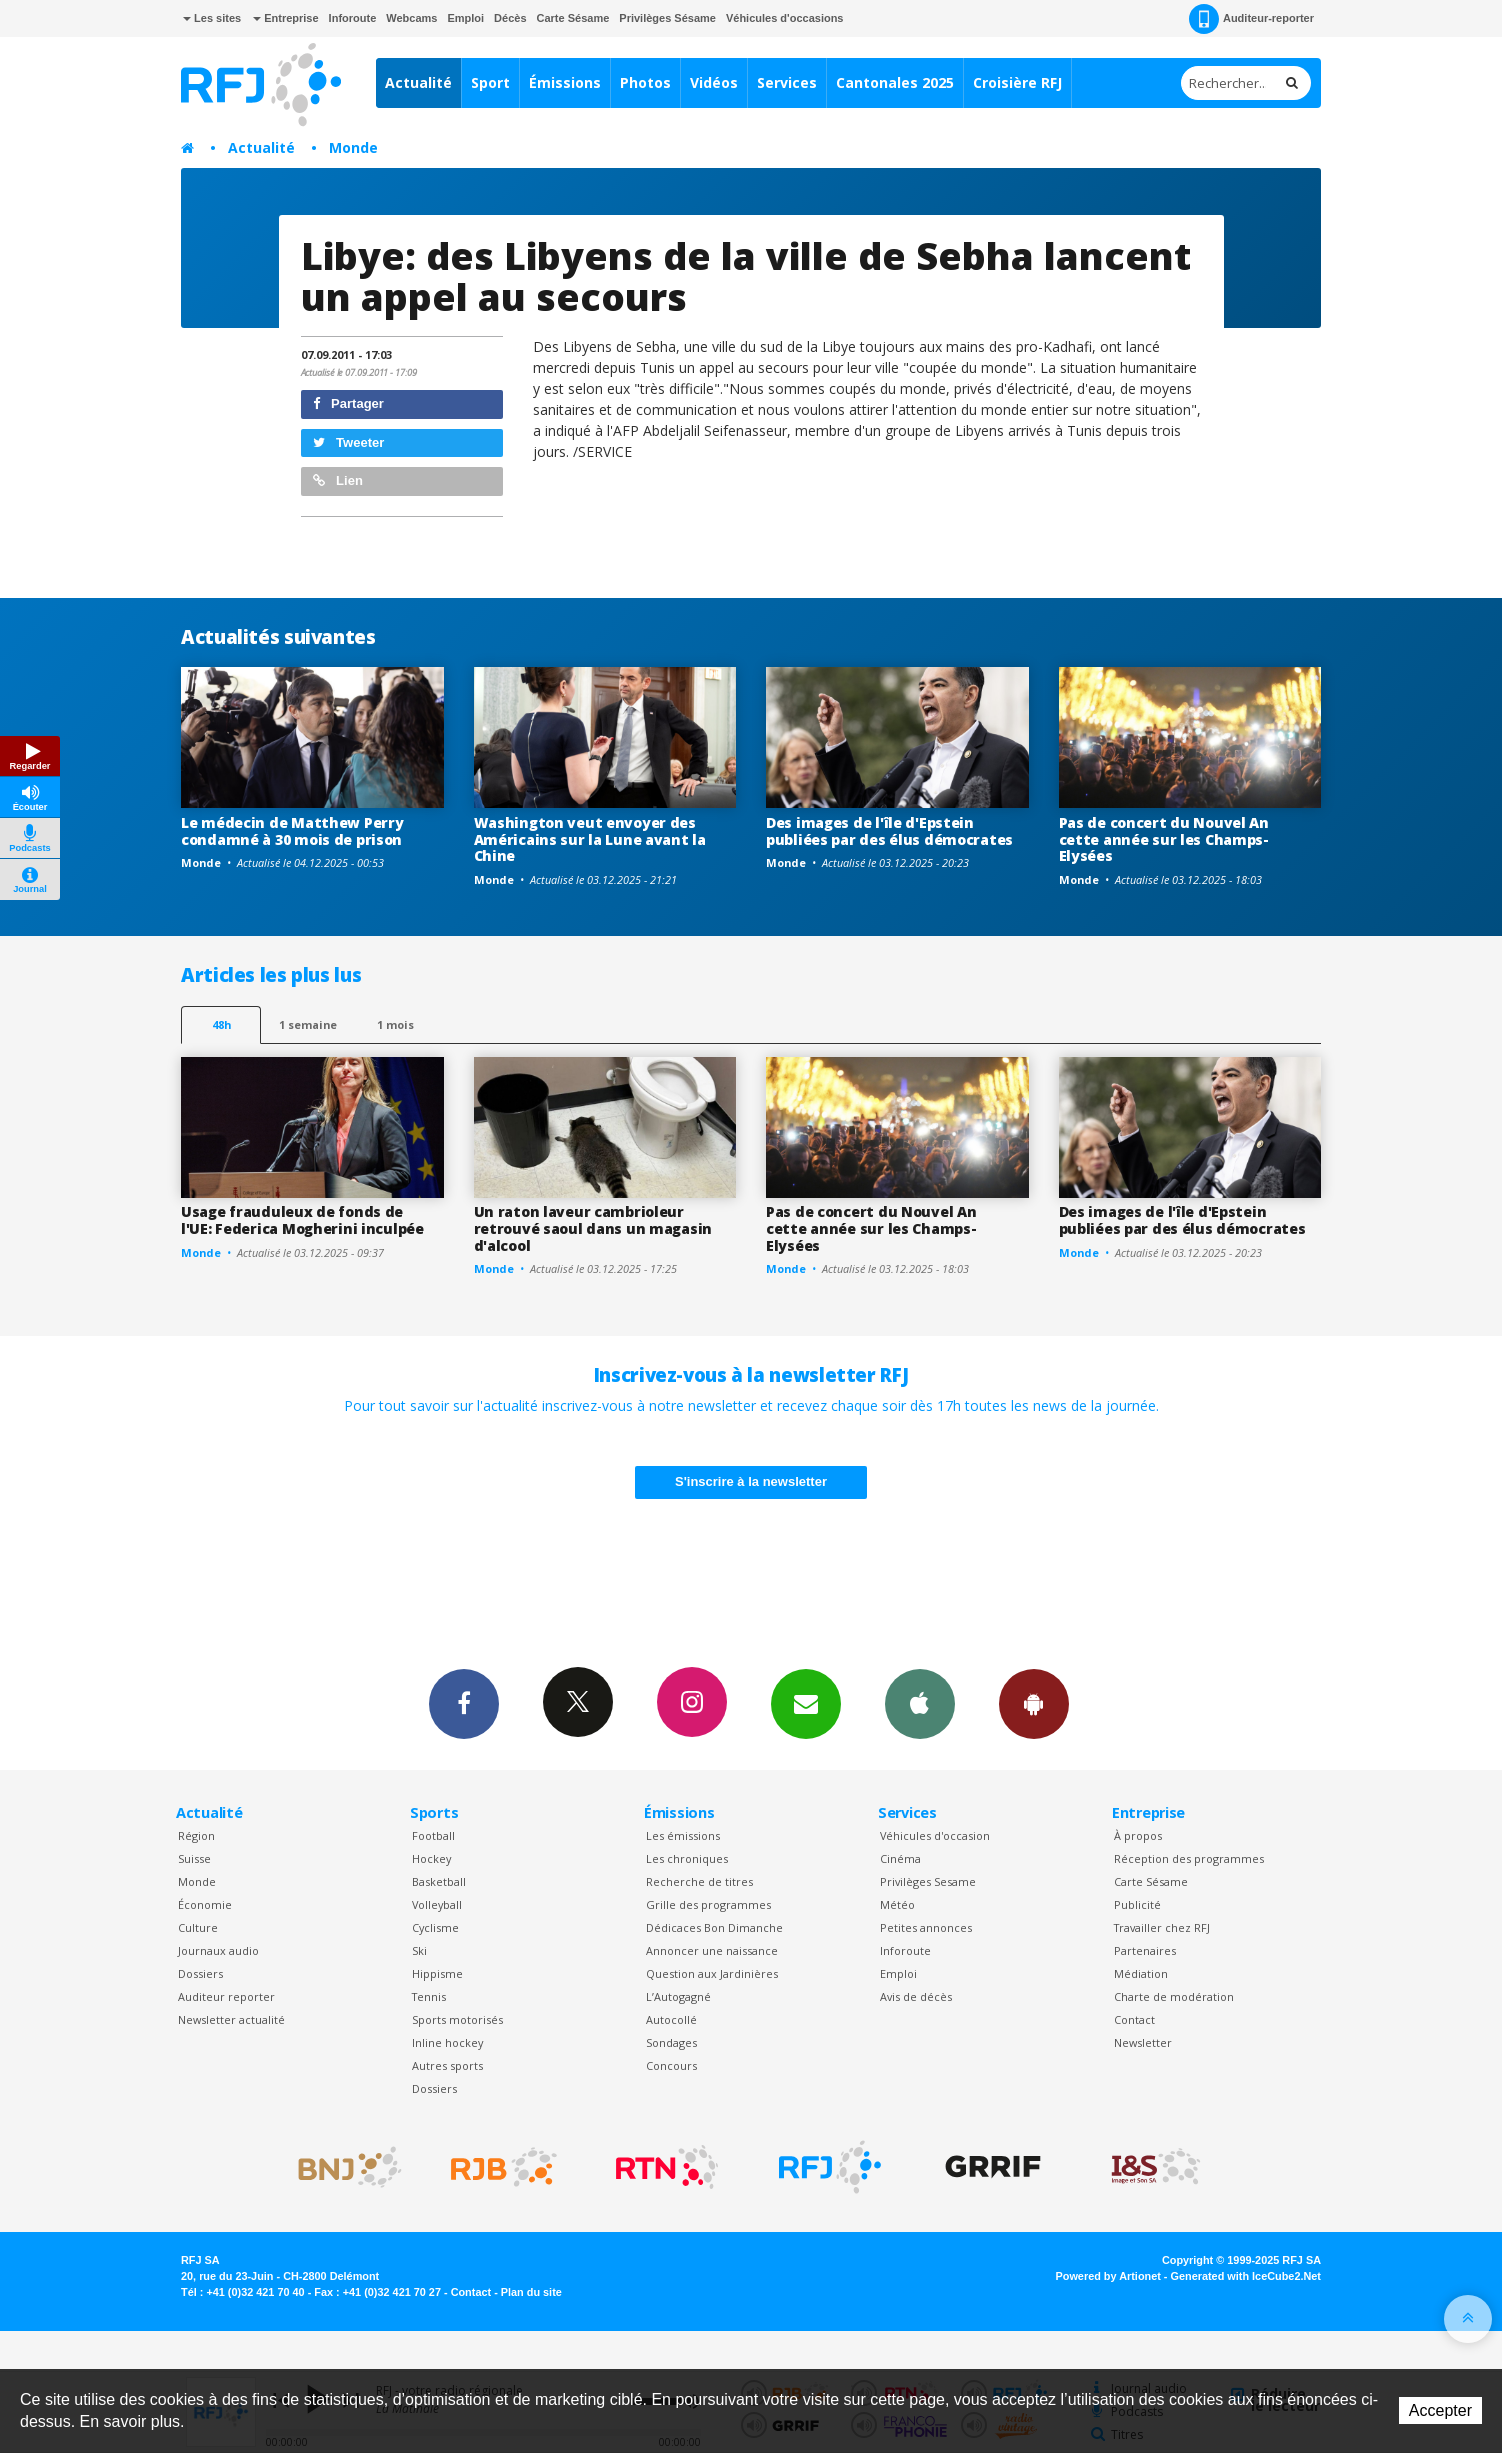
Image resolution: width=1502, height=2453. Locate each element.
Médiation (1141, 1973)
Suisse (194, 1858)
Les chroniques (687, 1858)
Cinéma (900, 1858)
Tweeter (349, 442)
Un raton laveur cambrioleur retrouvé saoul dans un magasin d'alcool (593, 1228)
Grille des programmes (708, 1904)
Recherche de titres (699, 1881)
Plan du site (531, 2292)
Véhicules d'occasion (935, 1835)
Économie (205, 1904)
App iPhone (920, 1703)
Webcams (411, 18)
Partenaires (1145, 1950)
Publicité (1137, 1904)
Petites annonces (926, 1927)
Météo (897, 1904)
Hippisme (437, 1973)
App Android (1034, 1703)
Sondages (671, 2042)
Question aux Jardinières (712, 1973)
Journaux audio (218, 1950)
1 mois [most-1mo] (395, 1024)
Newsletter (1143, 2042)
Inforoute (353, 18)
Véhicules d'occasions (785, 18)
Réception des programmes (1189, 1858)
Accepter (1440, 2410)
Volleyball (437, 1904)
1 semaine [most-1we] (308, 1024)
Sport (490, 82)
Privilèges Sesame (928, 1881)
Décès (510, 18)
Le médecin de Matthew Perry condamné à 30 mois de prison (292, 831)
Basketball (439, 1881)
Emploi (465, 18)
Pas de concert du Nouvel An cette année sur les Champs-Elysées (1164, 839)
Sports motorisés (457, 2019)
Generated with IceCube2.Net (1246, 2276)
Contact (1134, 2019)
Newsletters (806, 1703)
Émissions (565, 82)
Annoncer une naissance (712, 1950)
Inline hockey (447, 2042)
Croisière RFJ (1017, 82)
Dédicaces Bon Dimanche (714, 1927)
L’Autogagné (678, 1996)
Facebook (464, 1703)
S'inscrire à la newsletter (751, 1481)
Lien (338, 480)
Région (196, 1835)
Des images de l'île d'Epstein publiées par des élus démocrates (889, 831)
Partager (348, 403)
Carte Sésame (573, 18)
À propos (1138, 1835)
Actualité (418, 82)
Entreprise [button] (285, 18)
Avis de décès (916, 1996)
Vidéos (714, 82)
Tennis (429, 1996)
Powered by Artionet (1108, 2276)
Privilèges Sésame (667, 18)
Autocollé (671, 2019)
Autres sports (447, 2065)
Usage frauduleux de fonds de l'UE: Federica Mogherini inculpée (302, 1220)
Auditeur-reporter (1251, 19)
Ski (419, 1950)
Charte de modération (1174, 1996)
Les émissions (683, 1835)
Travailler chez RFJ (1162, 1927)
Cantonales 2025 (895, 82)
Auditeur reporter (226, 1996)
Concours (671, 2065)
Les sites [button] (212, 18)
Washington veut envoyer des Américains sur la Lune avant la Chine (590, 839)
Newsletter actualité (231, 2019)
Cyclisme (435, 1927)
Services (787, 82)
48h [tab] (221, 1024)
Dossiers (200, 1973)
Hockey (431, 1858)
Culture (198, 1927)
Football (433, 1835)
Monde (353, 147)
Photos (645, 82)
